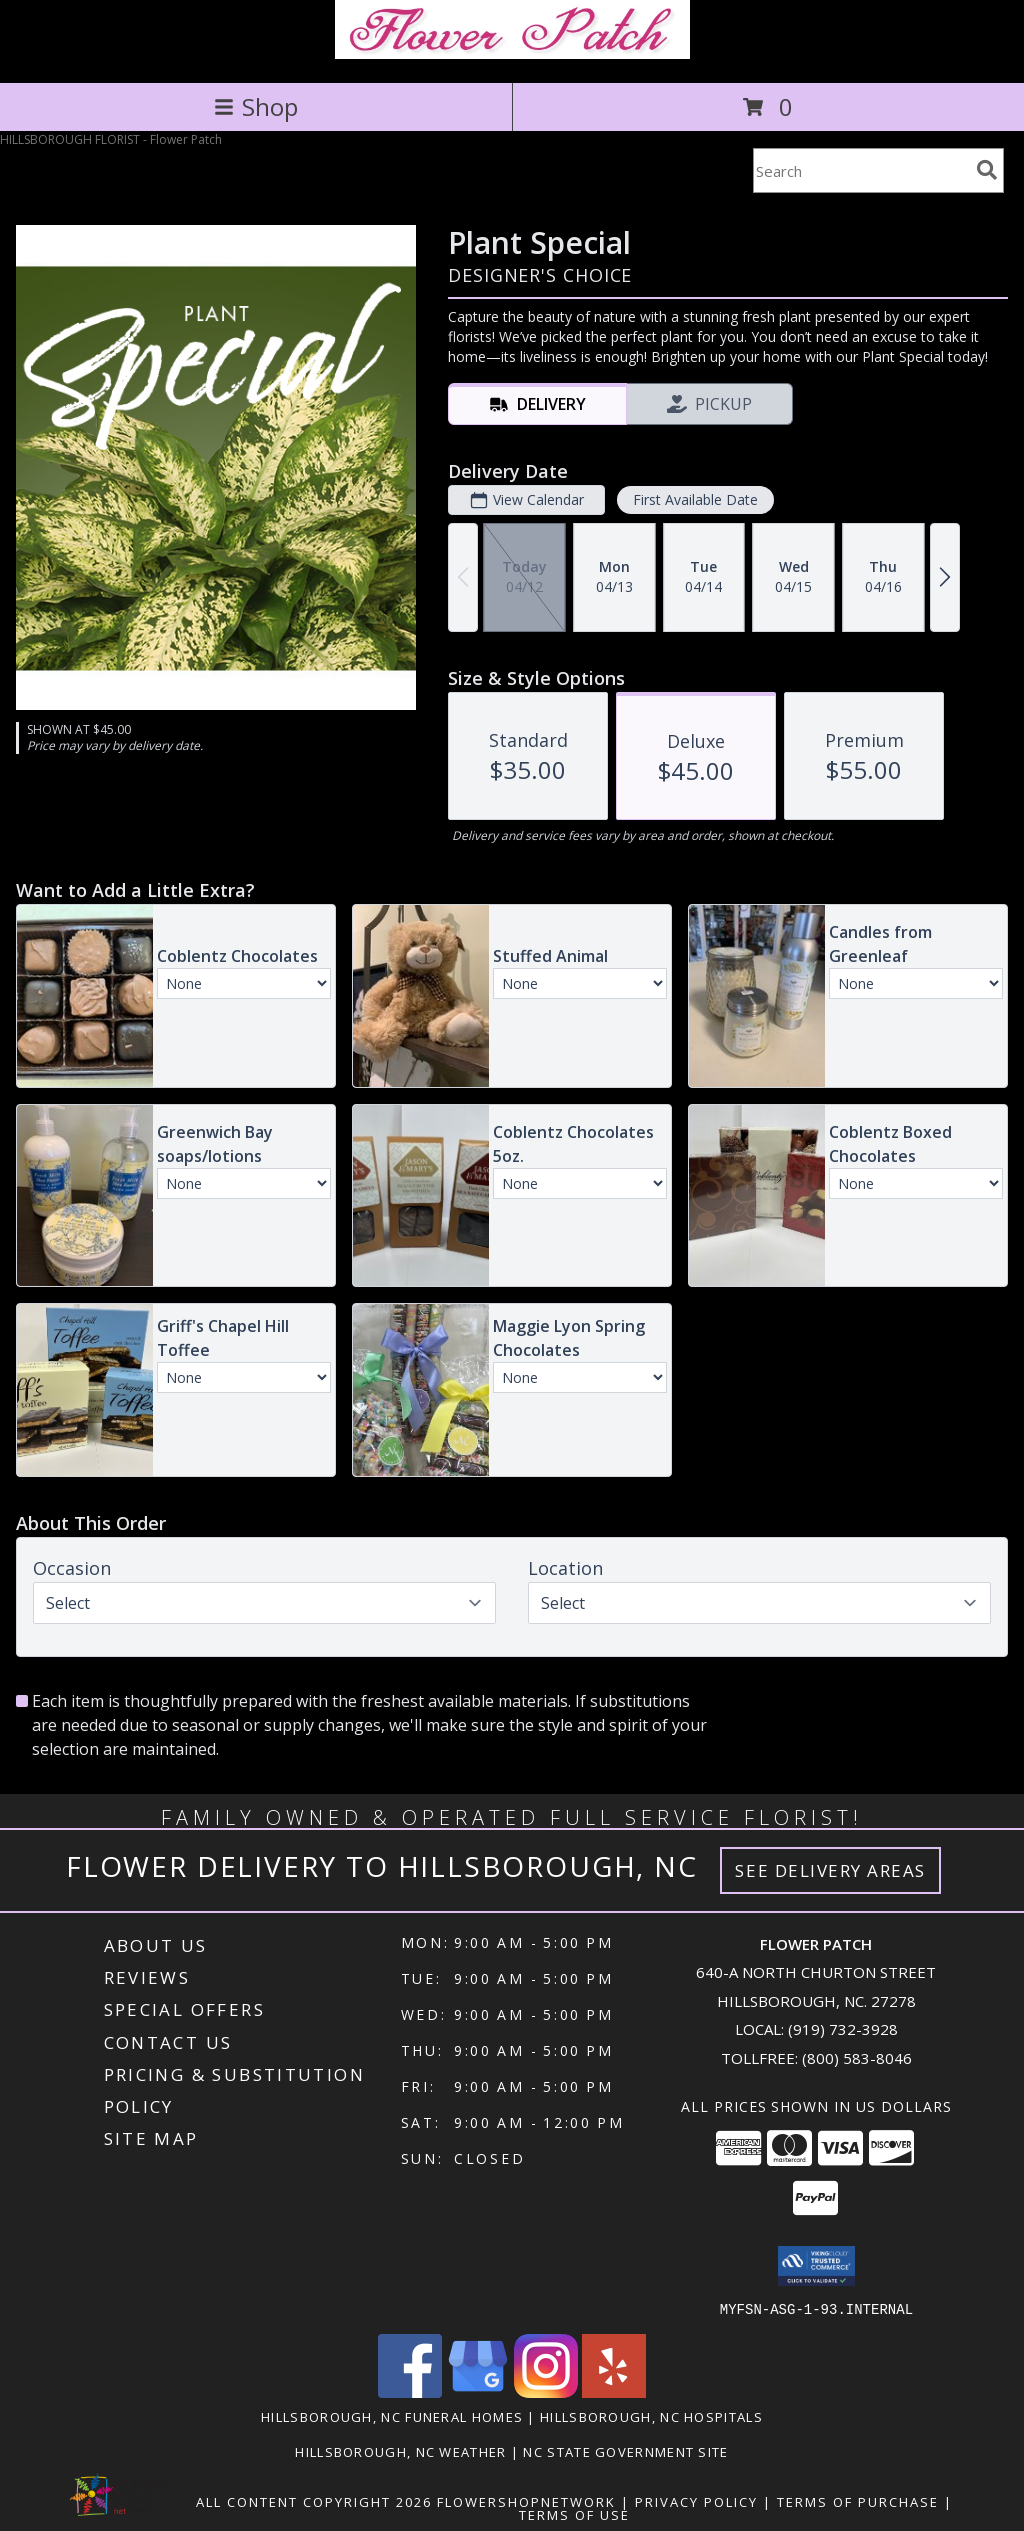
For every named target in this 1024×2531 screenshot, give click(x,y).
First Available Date (695, 499)
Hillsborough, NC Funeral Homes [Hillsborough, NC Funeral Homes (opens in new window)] (392, 2416)
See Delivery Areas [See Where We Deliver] (830, 1870)
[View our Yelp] (614, 2391)
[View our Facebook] (410, 2391)
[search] (987, 170)
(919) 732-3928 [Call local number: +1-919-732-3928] (843, 2029)
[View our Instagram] (546, 2391)
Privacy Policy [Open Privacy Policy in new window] (696, 2501)
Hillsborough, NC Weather (400, 2451)
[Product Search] (861, 170)
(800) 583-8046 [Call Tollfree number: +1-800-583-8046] (857, 2058)
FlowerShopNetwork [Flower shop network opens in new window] (526, 2501)
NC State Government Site (625, 2451)
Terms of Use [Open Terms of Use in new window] (574, 2514)
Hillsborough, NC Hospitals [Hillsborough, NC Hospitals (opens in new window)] (651, 2416)
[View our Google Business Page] (478, 2391)
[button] (816, 2266)
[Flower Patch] (512, 53)
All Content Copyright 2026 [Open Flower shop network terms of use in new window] (314, 2501)
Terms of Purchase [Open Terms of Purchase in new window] (858, 2501)
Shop (256, 106)
